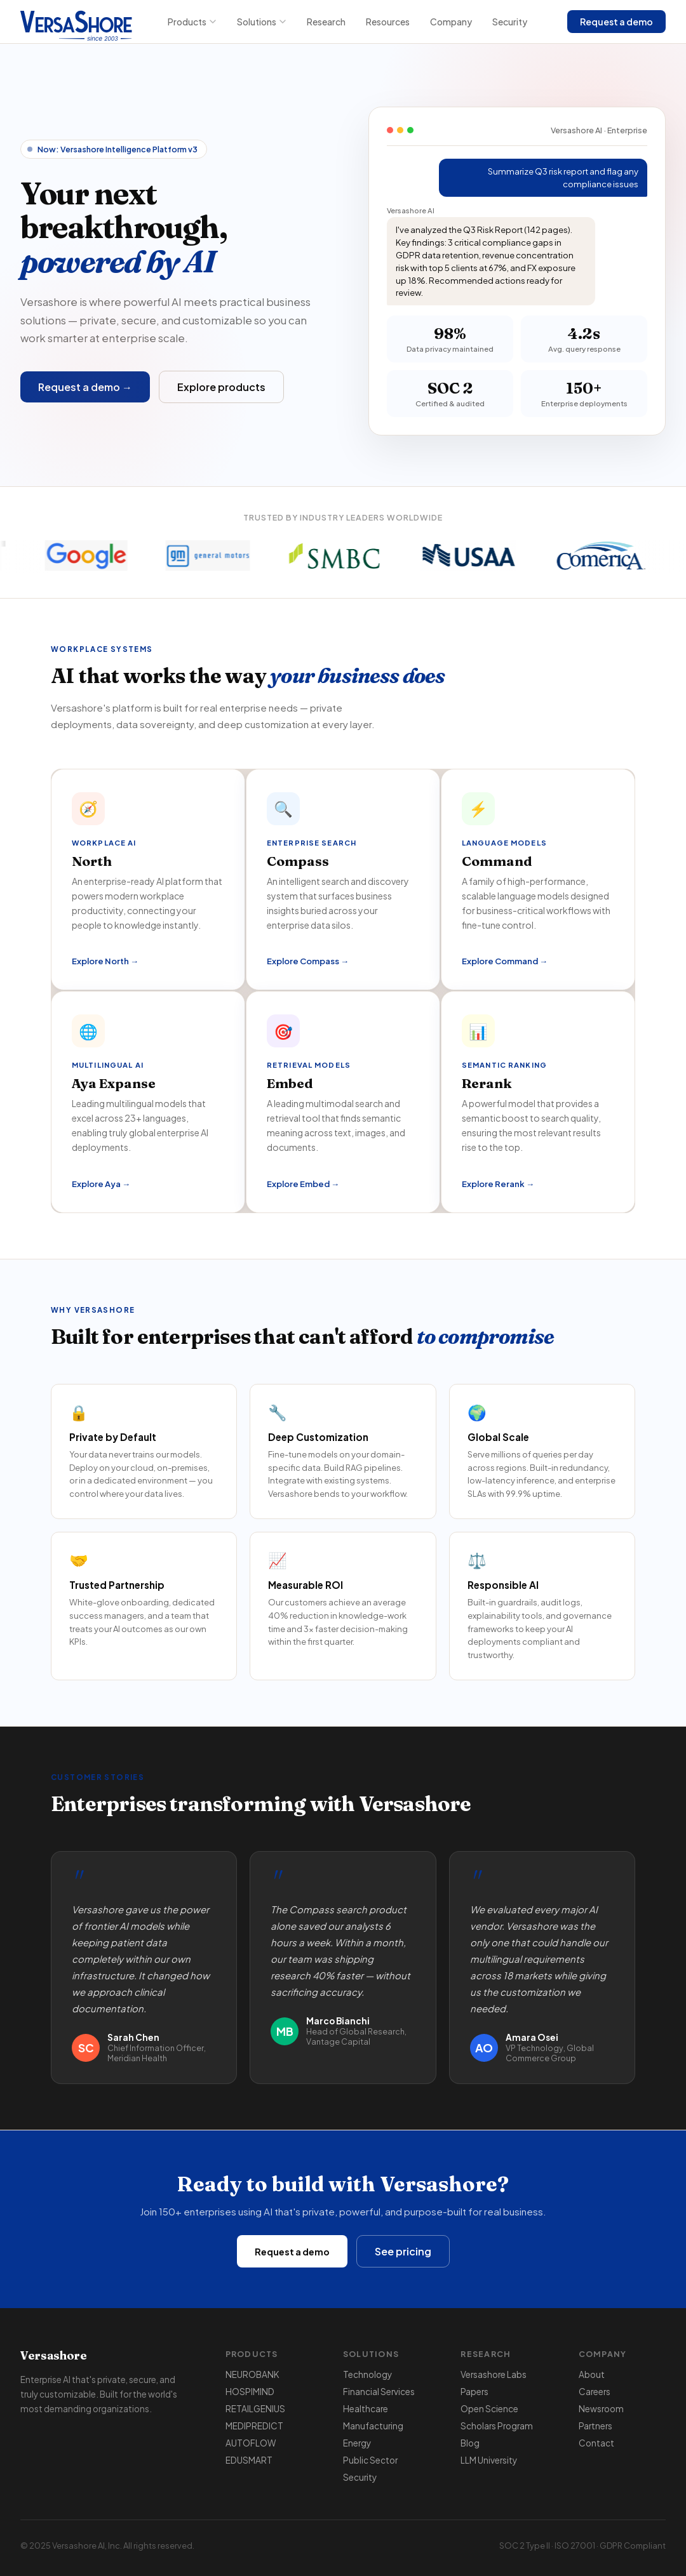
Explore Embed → (303, 1183)
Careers (594, 2391)
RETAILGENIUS (255, 2408)
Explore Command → (505, 960)
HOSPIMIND (249, 2391)
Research (326, 21)
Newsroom (601, 2408)
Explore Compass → (308, 960)
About (592, 2374)
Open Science (489, 2408)
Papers (474, 2391)
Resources (388, 21)
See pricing (403, 2251)
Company (451, 21)
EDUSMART (248, 2460)
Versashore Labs (494, 2374)
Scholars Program (497, 2425)
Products (192, 21)
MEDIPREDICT (254, 2425)
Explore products (221, 387)
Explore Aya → (101, 1183)
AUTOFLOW (250, 2443)
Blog (470, 2443)
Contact (596, 2443)
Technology (367, 2374)
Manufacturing (373, 2425)
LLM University (489, 2460)
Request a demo (616, 21)
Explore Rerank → (498, 1183)
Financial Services (379, 2391)
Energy (357, 2443)
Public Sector (370, 2460)
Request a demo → (85, 387)
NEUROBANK (252, 2374)
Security (509, 21)
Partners (595, 2425)
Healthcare (365, 2408)
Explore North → (105, 960)
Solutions (261, 21)
